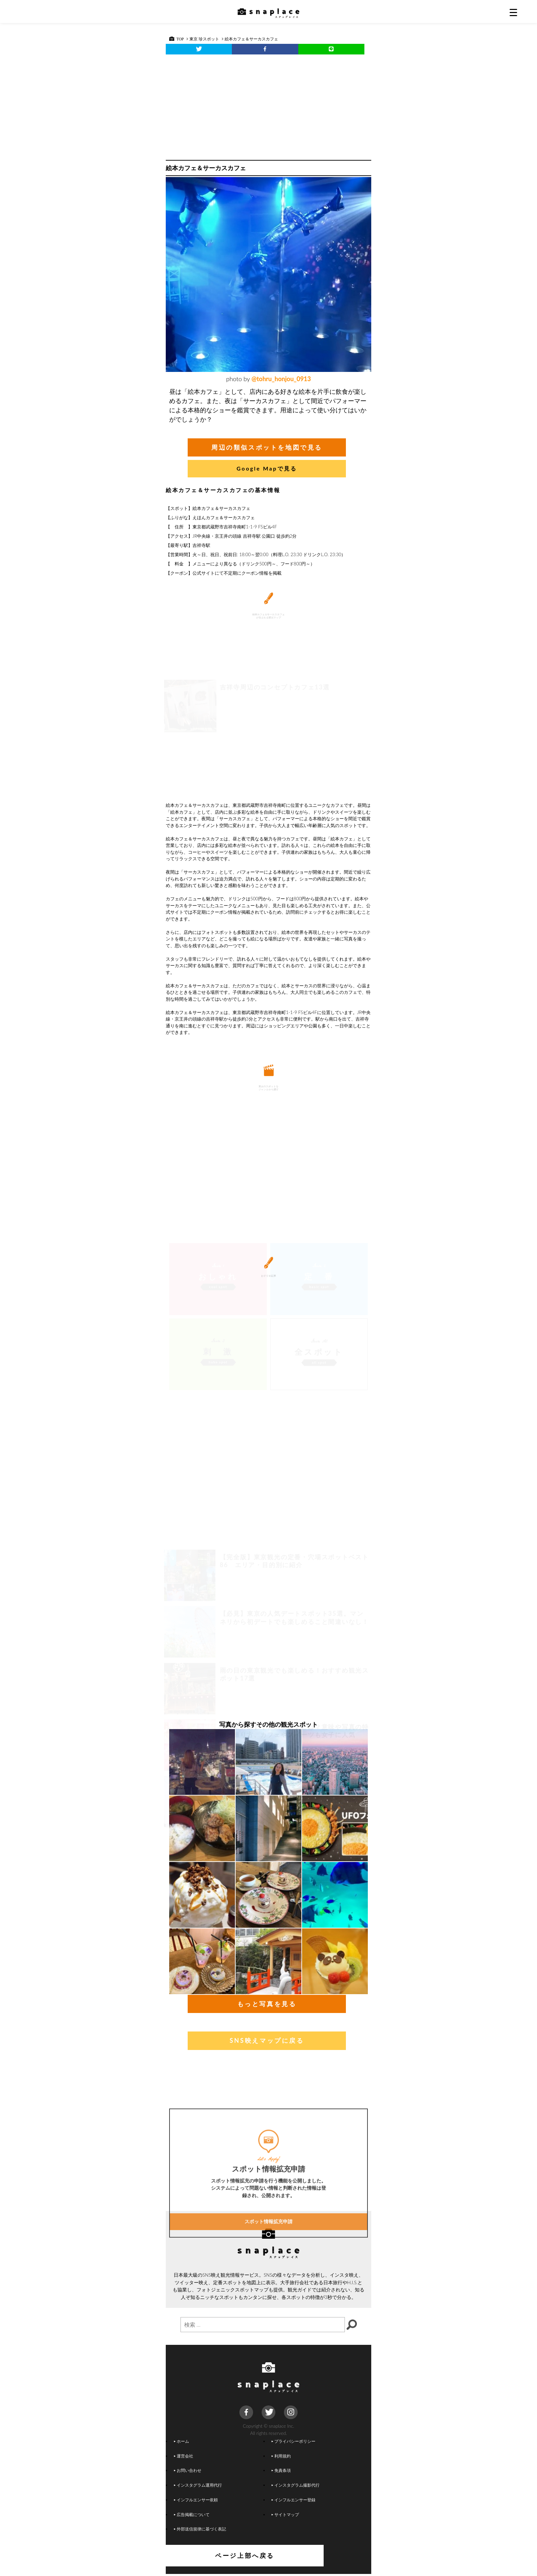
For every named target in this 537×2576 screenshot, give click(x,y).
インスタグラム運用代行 (198, 2487)
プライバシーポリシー (293, 2443)
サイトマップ (285, 2516)
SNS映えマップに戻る (266, 2042)
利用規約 (281, 2457)
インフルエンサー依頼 (196, 2501)
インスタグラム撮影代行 (296, 2487)
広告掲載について (192, 2516)
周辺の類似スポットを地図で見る (266, 447)
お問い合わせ (187, 2472)
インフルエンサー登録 (293, 2501)
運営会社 (183, 2457)
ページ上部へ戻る (268, 2557)
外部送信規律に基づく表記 (200, 2530)
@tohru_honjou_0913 (281, 379)
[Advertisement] (268, 105)
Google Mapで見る (267, 468)
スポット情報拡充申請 (268, 2289)
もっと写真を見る (267, 2006)
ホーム (181, 2443)
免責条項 (281, 2472)
